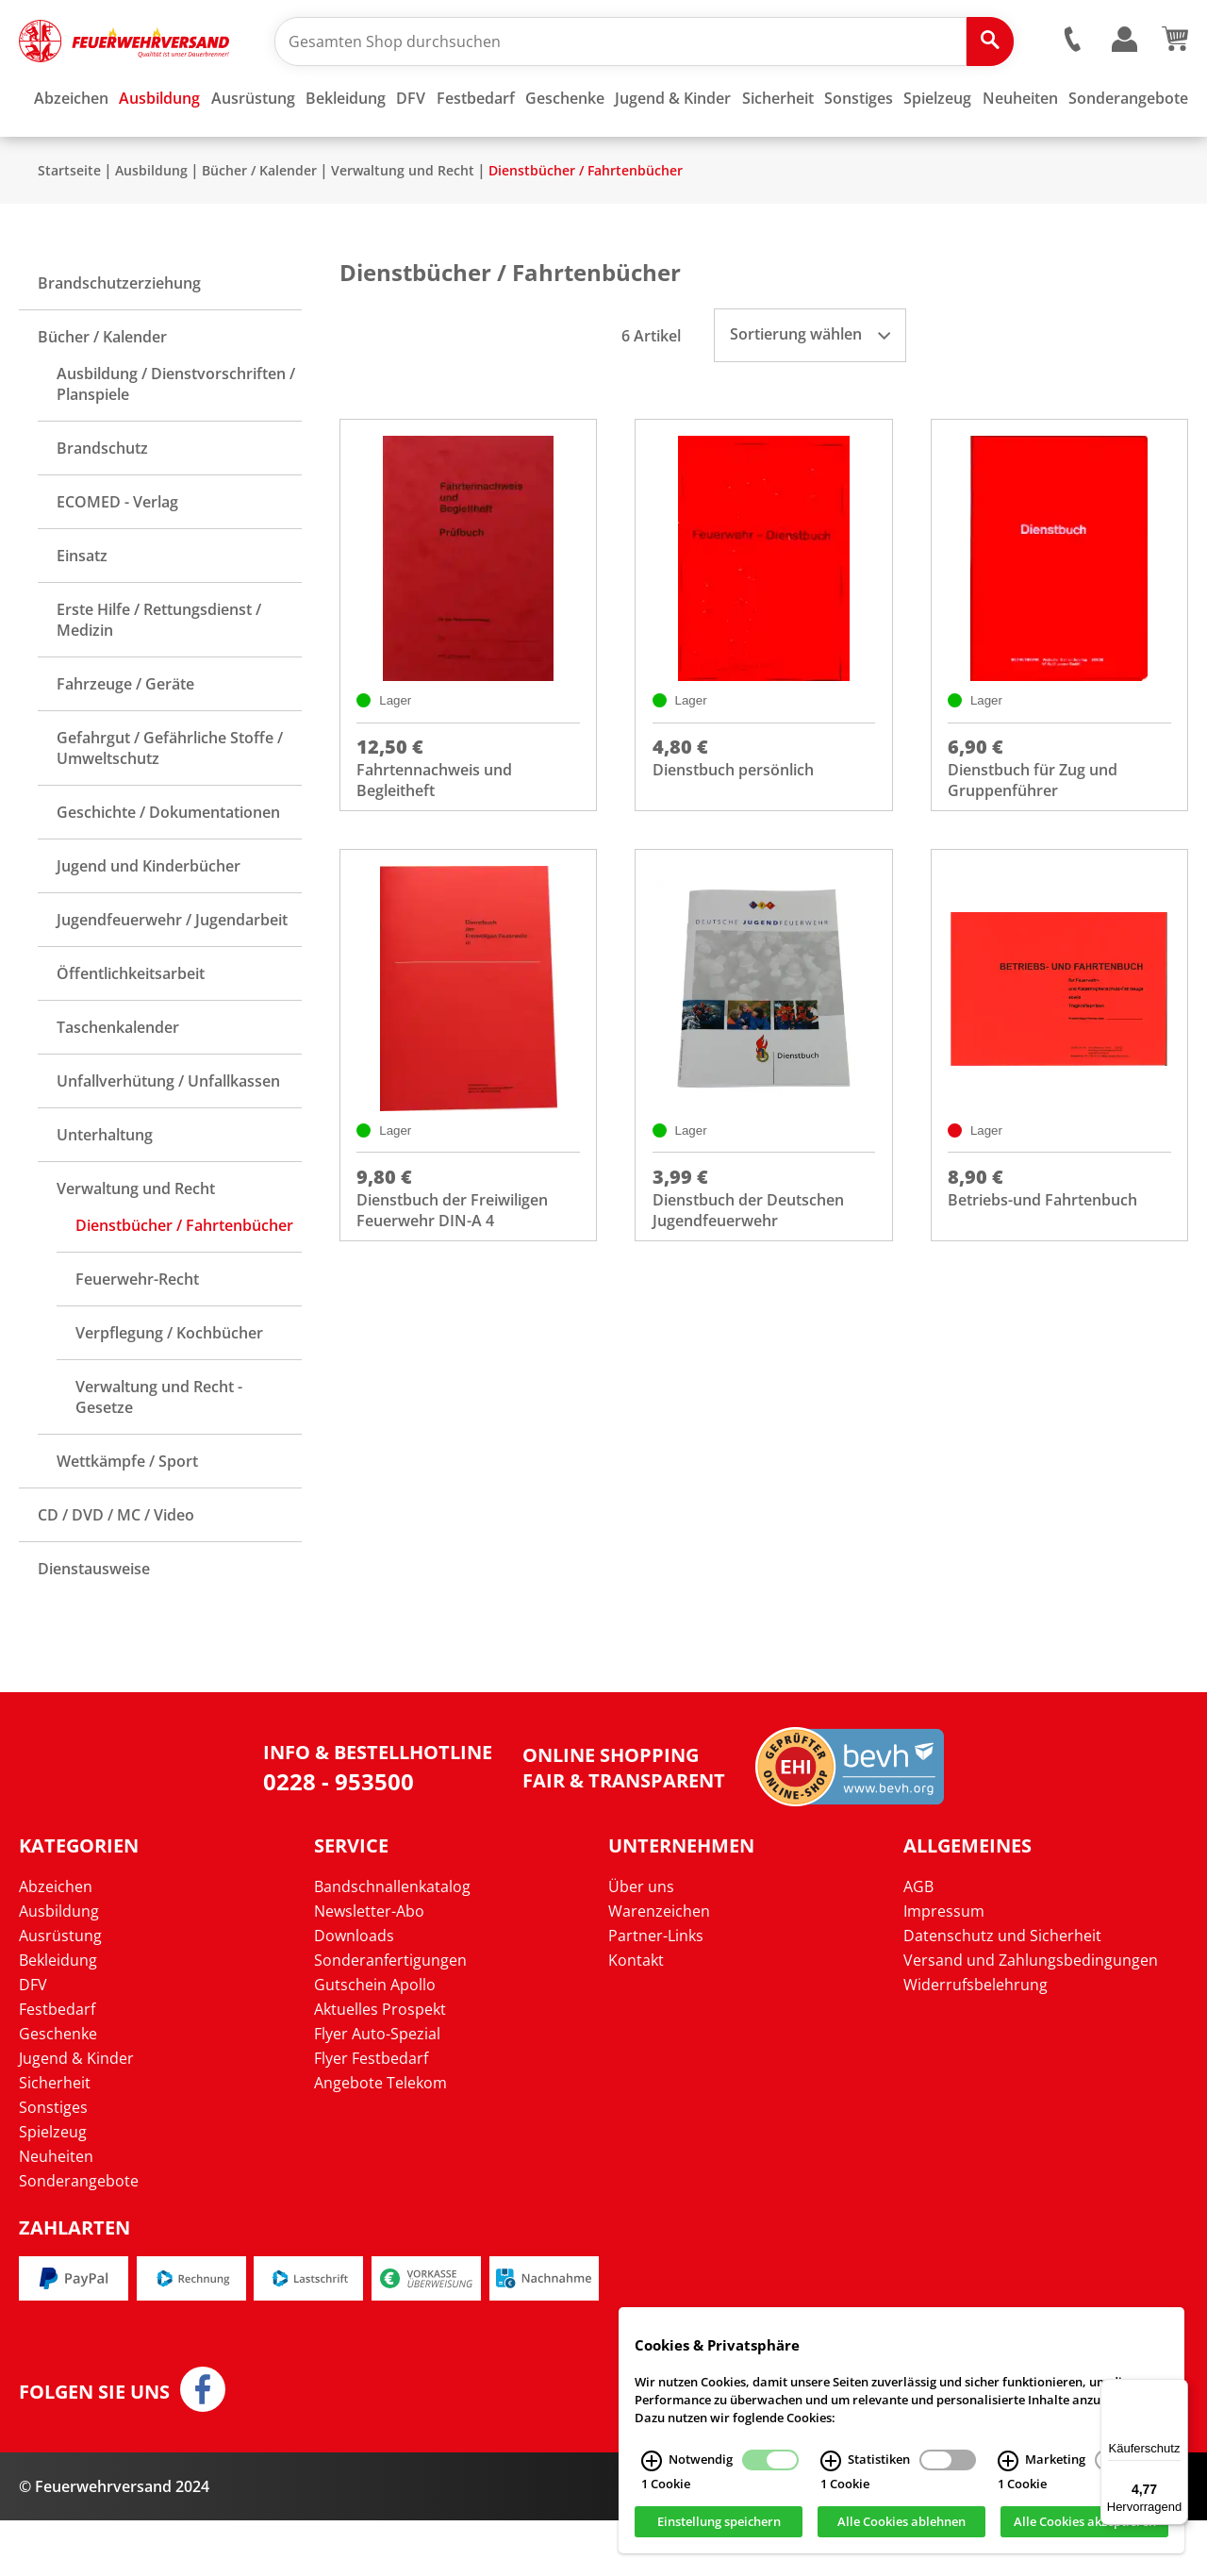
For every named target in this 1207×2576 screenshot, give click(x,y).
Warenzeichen (659, 1966)
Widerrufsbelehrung (975, 2040)
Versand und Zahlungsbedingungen (1030, 2015)
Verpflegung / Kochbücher (169, 1388)
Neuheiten (56, 2212)
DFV (33, 2040)
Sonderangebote (79, 2236)
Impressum (943, 1966)
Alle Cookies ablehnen (901, 2522)
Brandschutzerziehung (119, 338)
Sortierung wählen (810, 389)
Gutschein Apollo (375, 2040)
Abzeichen (55, 1942)
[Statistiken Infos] (830, 2461)
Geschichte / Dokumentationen (168, 867)
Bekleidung (58, 2015)
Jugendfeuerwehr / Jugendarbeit (172, 975)
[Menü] (1177, 2390)
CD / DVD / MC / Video (116, 1570)
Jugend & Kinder (76, 2113)
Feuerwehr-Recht (137, 1334)
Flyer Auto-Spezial (377, 2089)
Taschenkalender (118, 1082)
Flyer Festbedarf (371, 2113)
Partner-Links (655, 1991)
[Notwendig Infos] (651, 2461)
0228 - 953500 (338, 1837)
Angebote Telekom (380, 2138)
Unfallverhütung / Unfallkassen (168, 1136)
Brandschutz (102, 503)
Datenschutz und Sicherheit (1002, 1991)
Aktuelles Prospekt (380, 2064)
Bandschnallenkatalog (392, 1942)
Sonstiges (53, 2162)
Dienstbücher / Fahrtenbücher (585, 226)
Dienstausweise (94, 1624)
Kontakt (636, 2015)
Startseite (69, 226)
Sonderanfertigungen (390, 2015)
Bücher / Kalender (259, 226)
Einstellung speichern (719, 2522)
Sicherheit (55, 2138)
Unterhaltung (105, 1190)
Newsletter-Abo (369, 1966)
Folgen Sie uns (94, 2447)
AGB (918, 1942)
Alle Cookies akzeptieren (1085, 2522)
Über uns (641, 1942)
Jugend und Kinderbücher (148, 921)
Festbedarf (57, 2064)
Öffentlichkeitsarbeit (131, 1029)
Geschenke (58, 2089)
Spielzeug (53, 2187)
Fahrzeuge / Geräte (125, 739)
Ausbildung (151, 226)
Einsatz (82, 611)
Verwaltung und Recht (402, 226)
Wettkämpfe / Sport (127, 1516)
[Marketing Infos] (1008, 2461)
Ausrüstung (60, 1991)
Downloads (354, 1991)
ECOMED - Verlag (117, 557)
